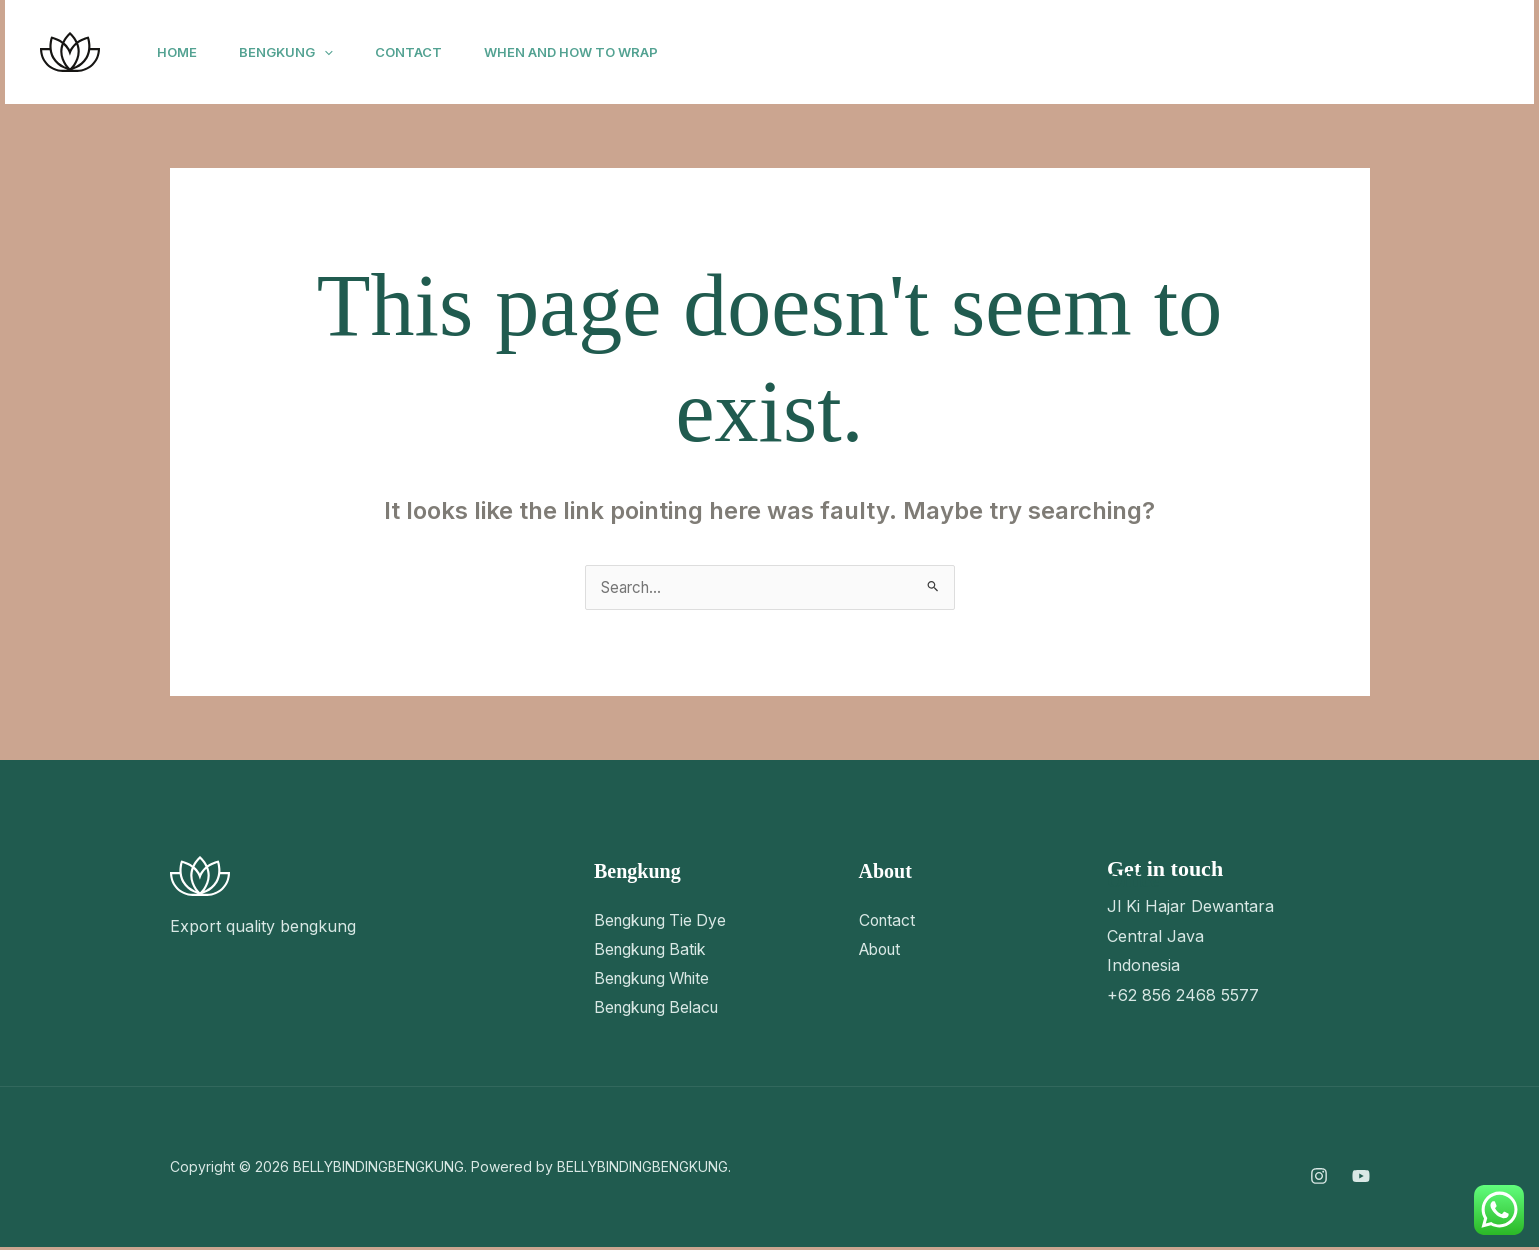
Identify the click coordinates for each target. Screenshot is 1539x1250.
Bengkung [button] (295, 52)
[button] (333, 52)
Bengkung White (656, 980)
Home (180, 52)
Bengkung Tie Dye (664, 921)
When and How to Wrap (592, 52)
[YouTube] (1295, 53)
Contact (423, 52)
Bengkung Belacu (661, 1010)
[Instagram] (1251, 53)
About (882, 950)
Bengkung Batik (653, 950)
